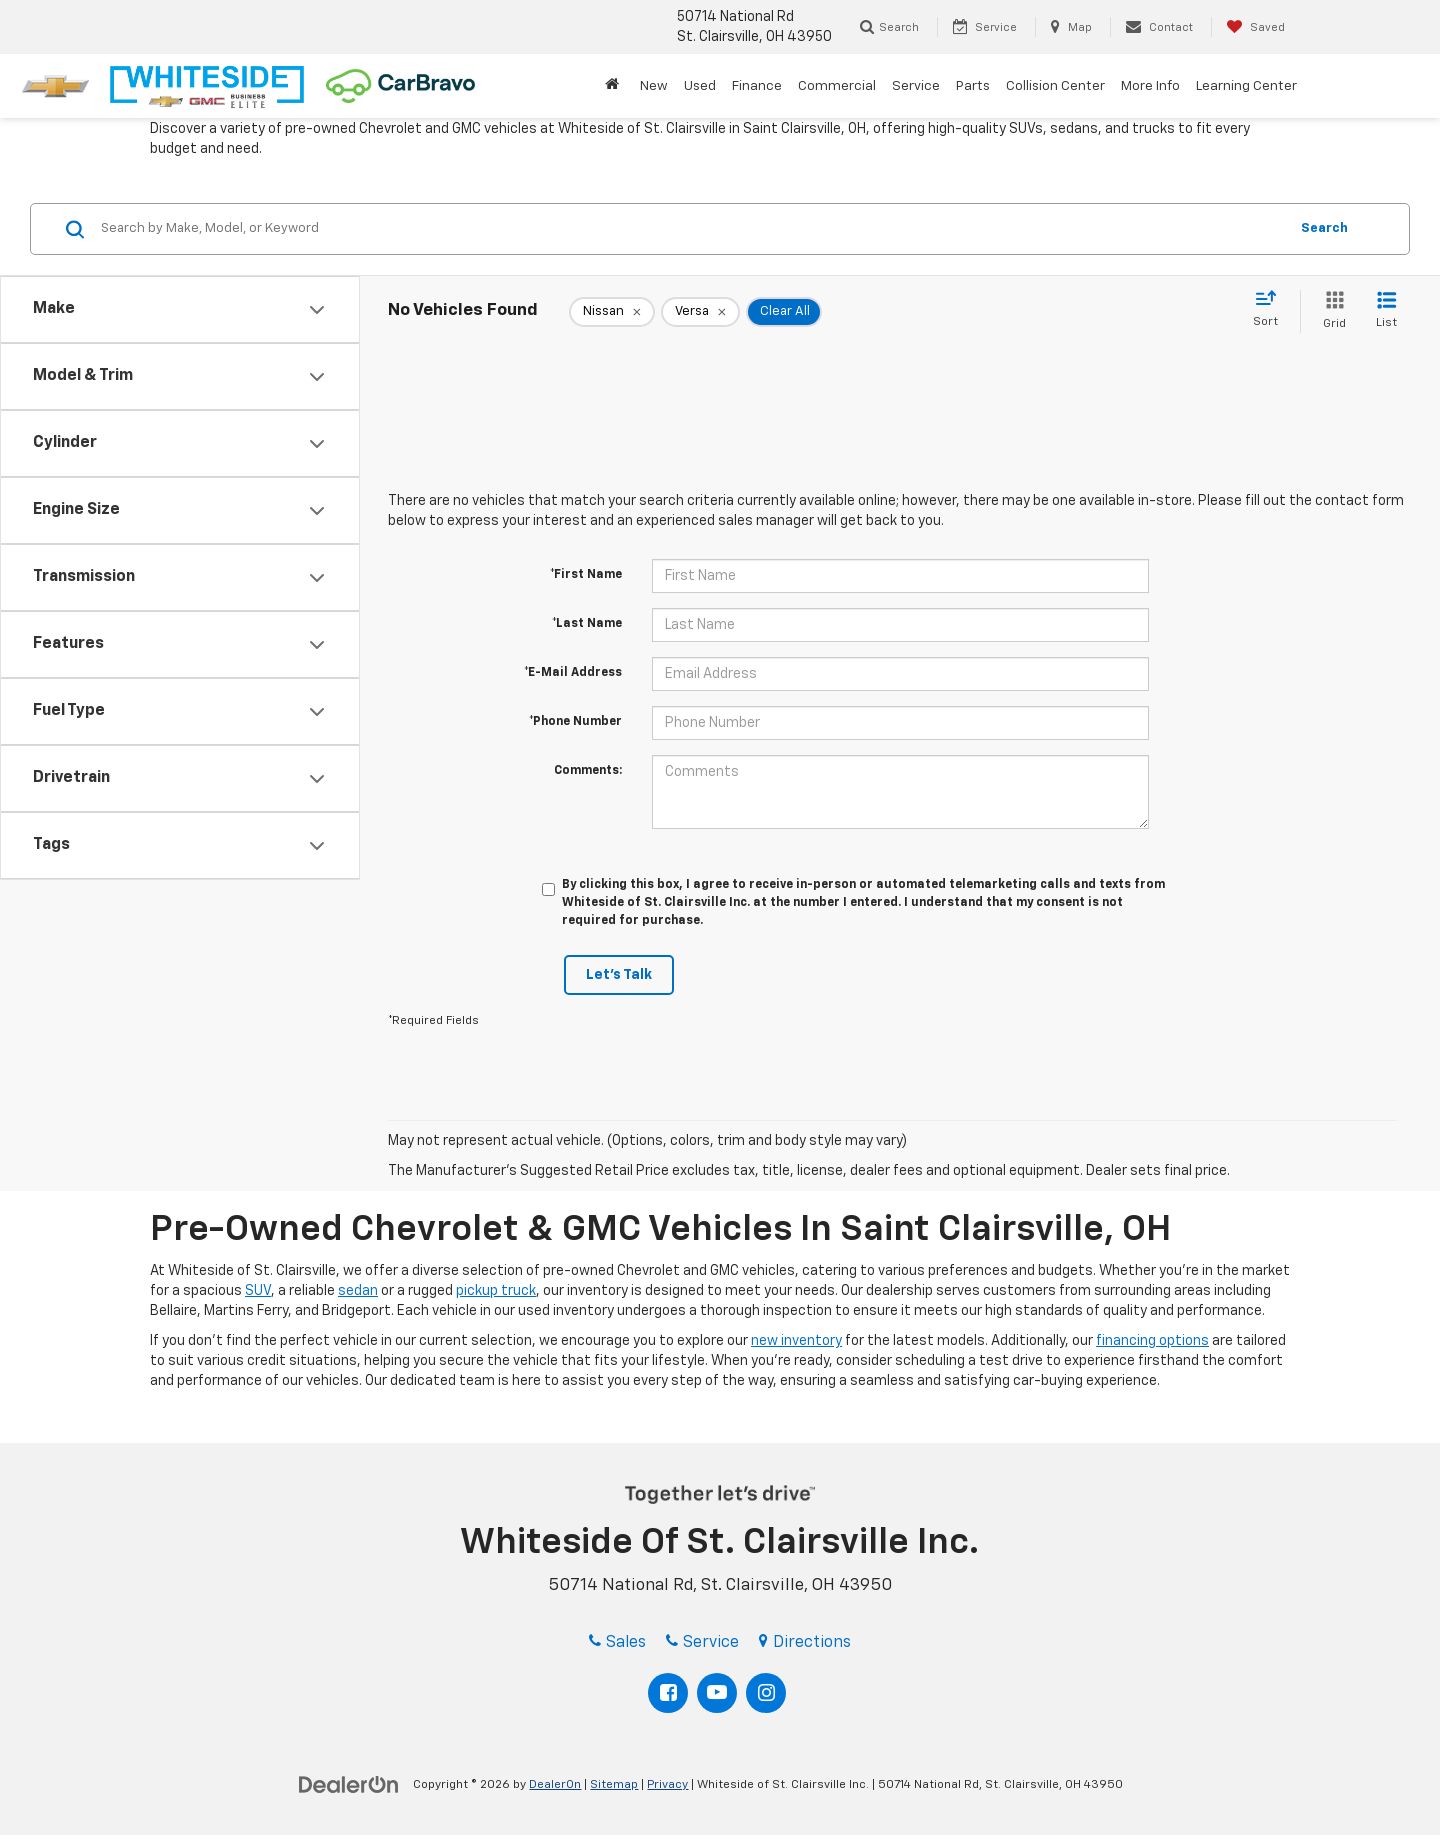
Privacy (667, 1785)
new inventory (796, 1341)
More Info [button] (1150, 86)
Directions (805, 1643)
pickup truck (496, 1291)
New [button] (654, 86)
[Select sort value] (1271, 310)
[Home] (614, 86)
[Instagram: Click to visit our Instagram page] (766, 1693)
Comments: (588, 771)
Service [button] (916, 86)
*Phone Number (575, 722)
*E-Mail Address (573, 673)
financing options (1152, 1341)
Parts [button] (973, 86)
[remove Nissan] (612, 312)
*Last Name (587, 624)
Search (1324, 228)
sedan (358, 1291)
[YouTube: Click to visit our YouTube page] (717, 1693)
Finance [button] (757, 86)
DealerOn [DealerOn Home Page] (555, 1785)
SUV (258, 1291)
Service (702, 1643)
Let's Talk (619, 975)
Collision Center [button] (1055, 86)
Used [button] (700, 86)
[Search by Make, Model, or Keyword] (691, 229)
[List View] (1386, 311)
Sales (617, 1643)
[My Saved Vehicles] (1255, 27)
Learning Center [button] (1246, 86)
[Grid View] (1330, 311)
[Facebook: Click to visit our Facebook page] (668, 1693)
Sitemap (614, 1785)
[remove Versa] (700, 312)
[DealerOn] (349, 1784)
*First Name (586, 575)
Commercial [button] (837, 86)
